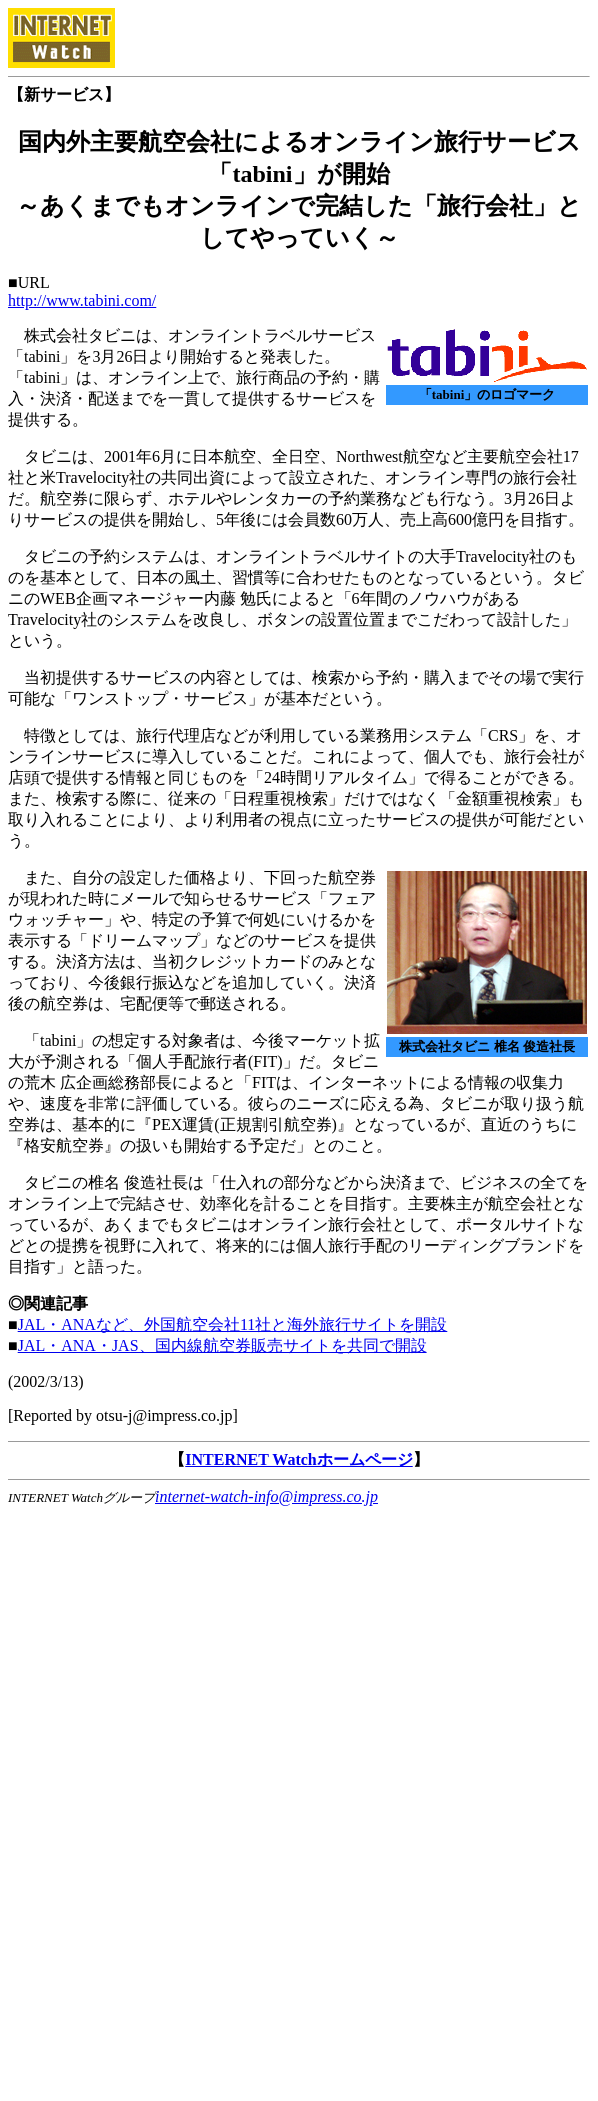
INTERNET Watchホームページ (298, 1459)
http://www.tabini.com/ (82, 300)
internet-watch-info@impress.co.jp (266, 1496)
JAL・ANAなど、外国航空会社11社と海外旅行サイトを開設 (233, 1324)
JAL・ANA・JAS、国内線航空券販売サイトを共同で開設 (222, 1345)
